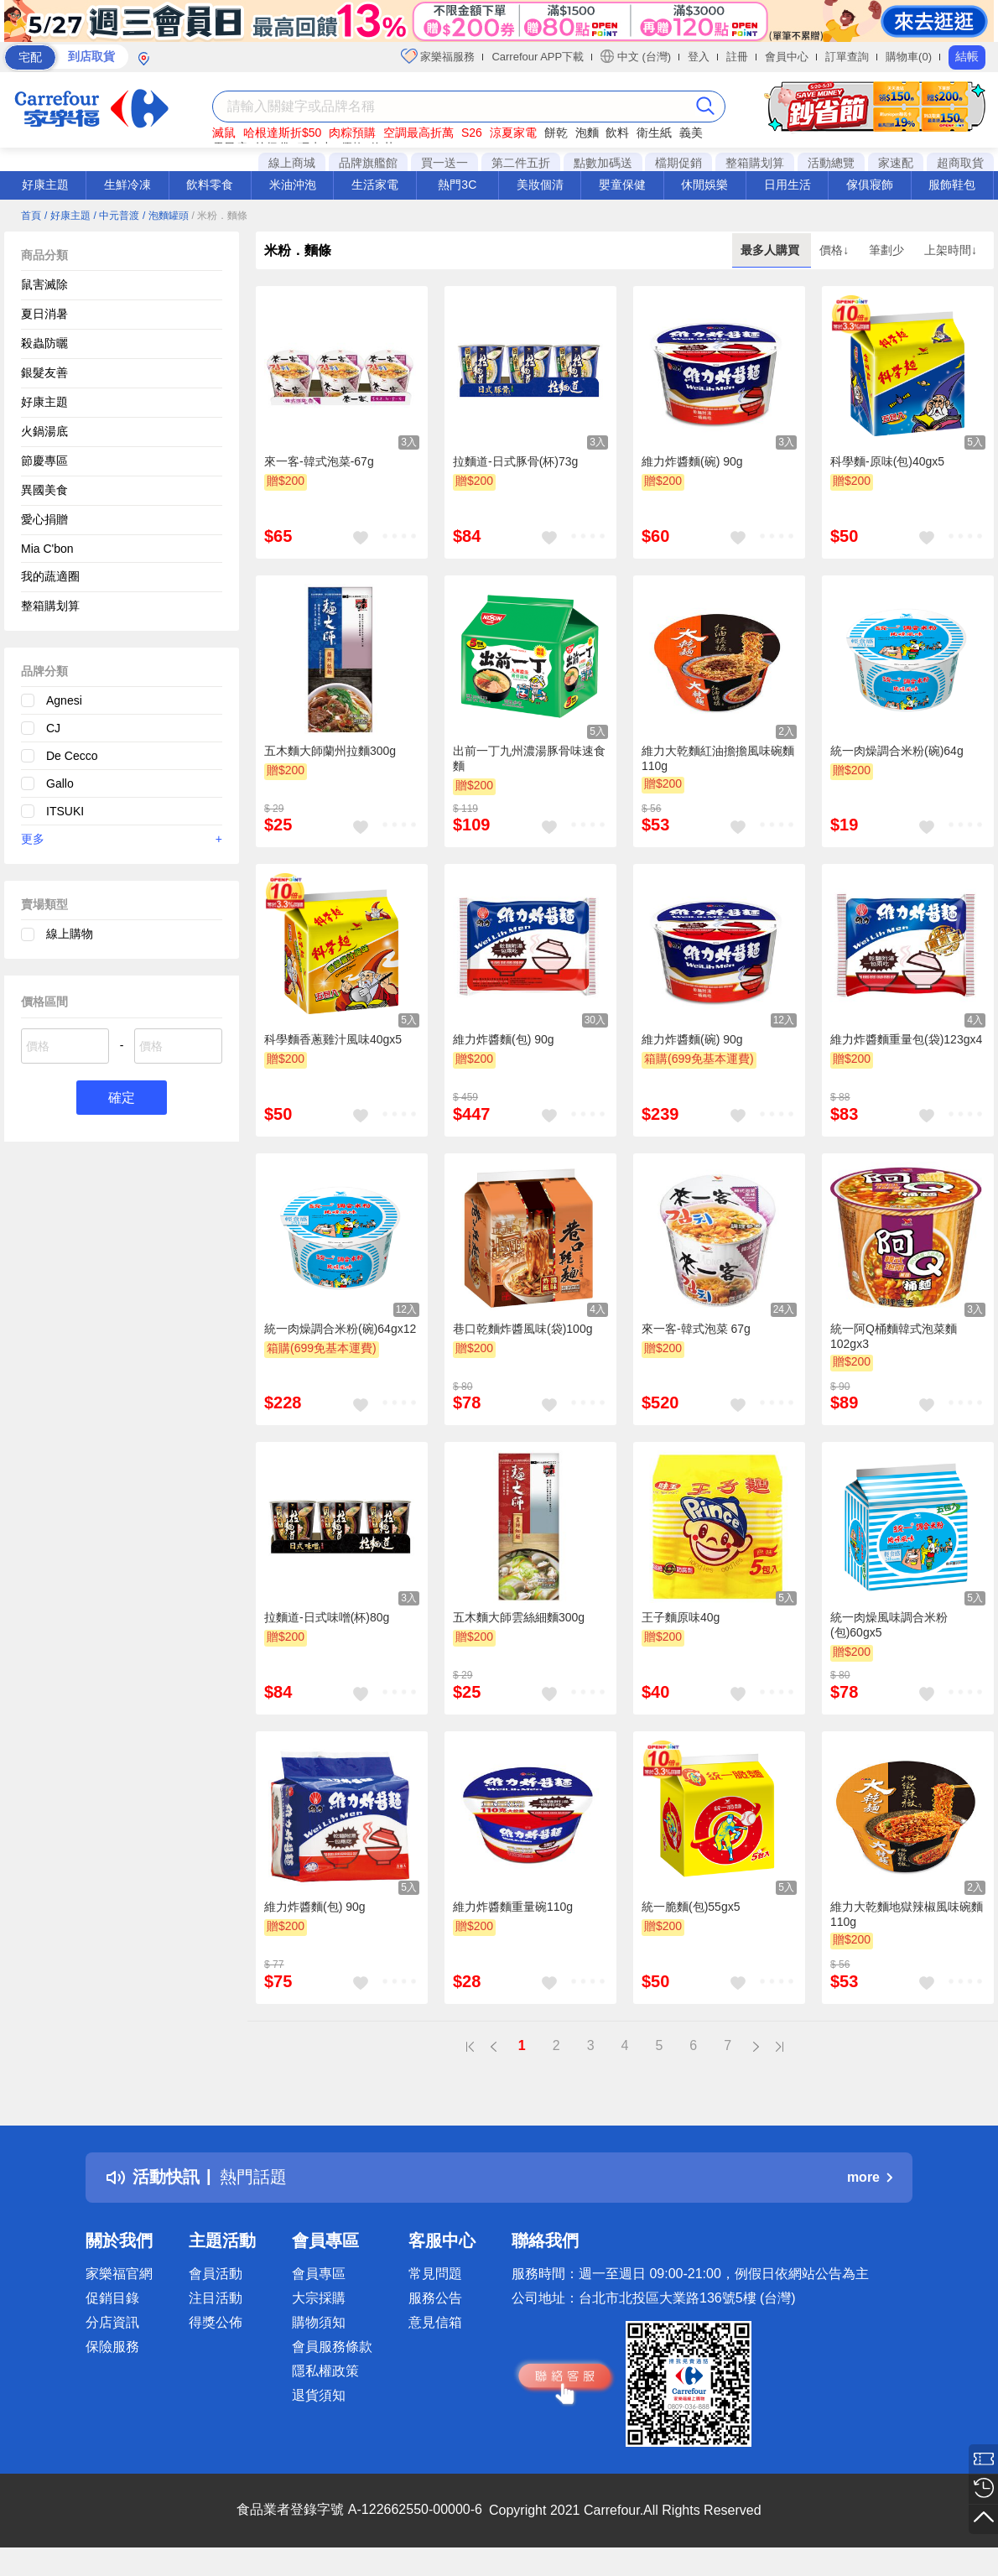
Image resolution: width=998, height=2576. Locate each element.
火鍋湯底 (44, 431)
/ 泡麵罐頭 (166, 215)
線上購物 (69, 933)
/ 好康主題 (67, 215)
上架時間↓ (950, 250)
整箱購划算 (754, 162)
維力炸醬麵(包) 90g (503, 1039)
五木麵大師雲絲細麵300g (519, 1617)
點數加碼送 (603, 162)
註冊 (737, 56)
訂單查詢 (847, 56)
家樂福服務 (438, 56)
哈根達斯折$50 (282, 132)
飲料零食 (209, 184)
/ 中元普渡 (116, 215)
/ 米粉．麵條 (220, 215)
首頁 (31, 215)
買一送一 (444, 162)
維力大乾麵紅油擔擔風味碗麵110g (718, 758)
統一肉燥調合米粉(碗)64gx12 (340, 1328)
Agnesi (64, 700)
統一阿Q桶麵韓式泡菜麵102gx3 (893, 1336)
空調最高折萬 (418, 132)
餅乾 (556, 132)
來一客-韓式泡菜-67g (319, 461)
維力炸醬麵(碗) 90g (692, 461)
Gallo (60, 783)
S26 (471, 132)
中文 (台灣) (635, 56)
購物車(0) (909, 56)
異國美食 (44, 490)
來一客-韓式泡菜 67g (696, 1328)
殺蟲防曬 (44, 343)
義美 (691, 132)
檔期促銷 (678, 162)
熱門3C (457, 184)
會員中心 (786, 56)
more (869, 2177)
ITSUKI (65, 811)
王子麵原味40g (681, 1617)
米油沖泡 (292, 184)
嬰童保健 (622, 184)
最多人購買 (772, 250)
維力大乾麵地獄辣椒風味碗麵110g (906, 1914)
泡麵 (587, 132)
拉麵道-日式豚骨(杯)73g (515, 461)
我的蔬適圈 (50, 576)
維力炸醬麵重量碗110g (513, 1906)
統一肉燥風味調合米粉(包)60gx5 (889, 1625)
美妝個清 (540, 184)
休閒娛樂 (704, 184)
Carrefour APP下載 (537, 56)
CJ (53, 728)
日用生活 (787, 184)
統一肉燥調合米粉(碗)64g (897, 750)
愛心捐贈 (44, 519)
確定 (121, 1097)
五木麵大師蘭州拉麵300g (330, 750)
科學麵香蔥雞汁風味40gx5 (333, 1039)
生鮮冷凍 (127, 184)
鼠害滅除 (44, 284)
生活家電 (374, 184)
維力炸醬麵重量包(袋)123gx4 (906, 1039)
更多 (121, 839)
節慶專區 (44, 460)
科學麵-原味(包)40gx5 (887, 461)
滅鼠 (224, 132)
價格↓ (835, 250)
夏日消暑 (44, 313)
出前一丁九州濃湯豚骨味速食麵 (529, 758)
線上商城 (291, 162)
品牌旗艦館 (368, 162)
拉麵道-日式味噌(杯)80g (326, 1617)
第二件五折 (520, 162)
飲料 (617, 132)
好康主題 (45, 184)
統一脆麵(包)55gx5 (691, 1906)
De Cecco (71, 755)
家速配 (895, 162)
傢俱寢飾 (869, 184)
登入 (699, 56)
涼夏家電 (513, 132)
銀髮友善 (44, 372)
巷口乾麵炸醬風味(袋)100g (522, 1328)
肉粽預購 (352, 132)
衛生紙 (654, 132)
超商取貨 (960, 162)
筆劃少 (888, 250)
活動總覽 (831, 162)
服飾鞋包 (951, 184)
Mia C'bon (47, 548)
